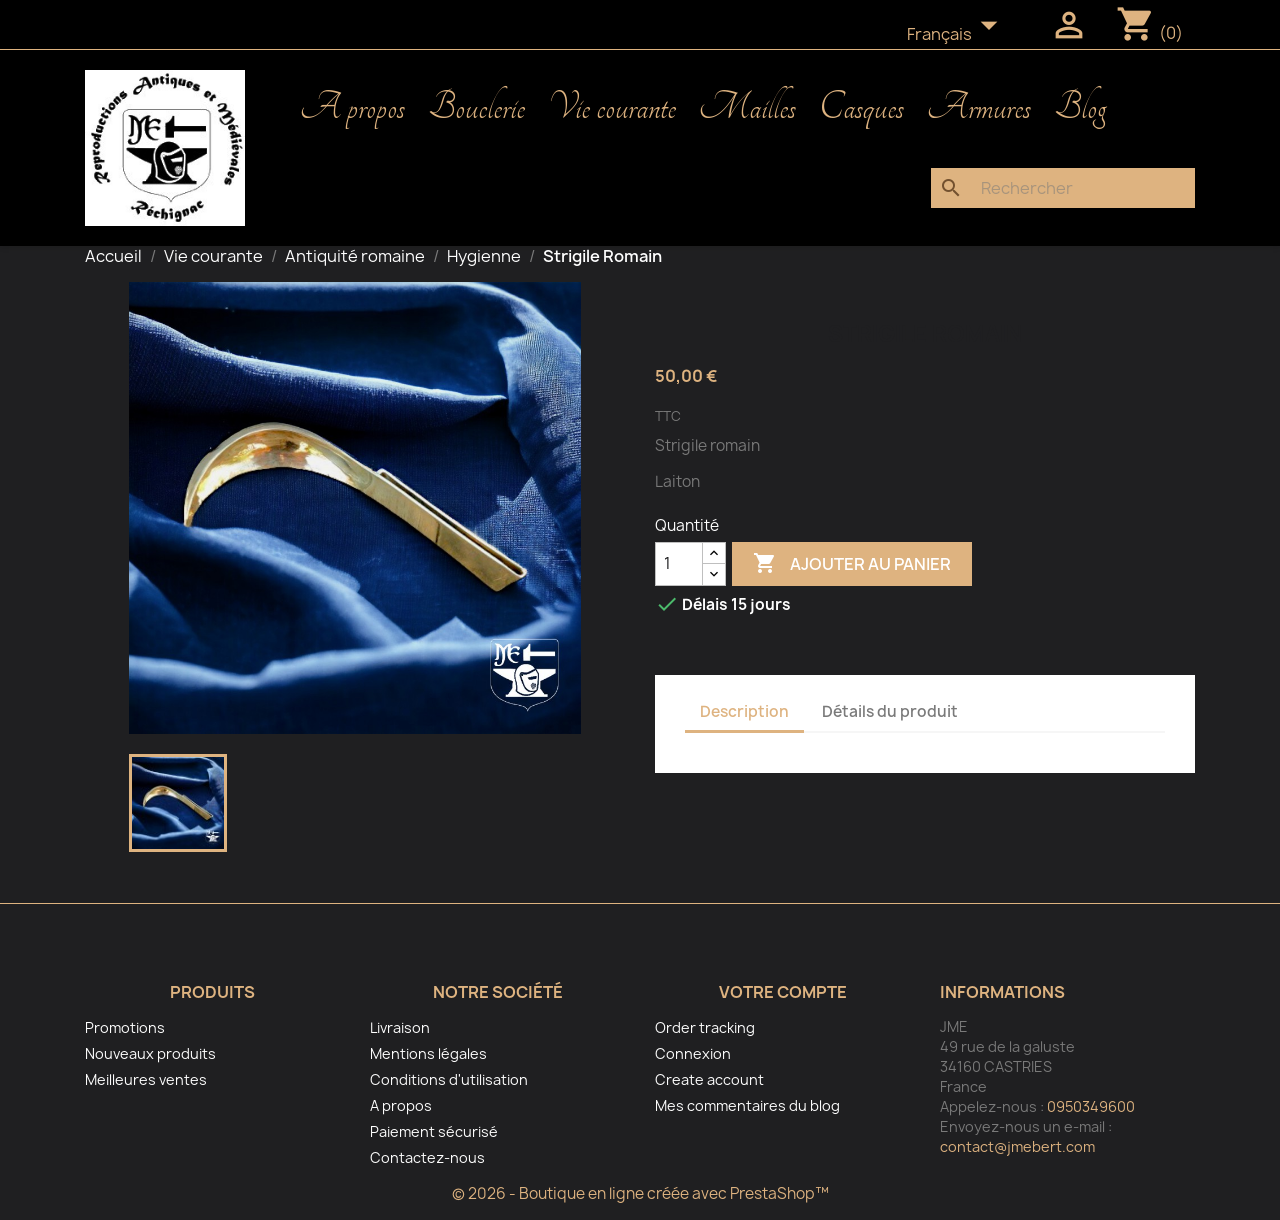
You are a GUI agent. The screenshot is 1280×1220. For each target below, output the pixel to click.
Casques (861, 108)
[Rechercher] (1063, 188)
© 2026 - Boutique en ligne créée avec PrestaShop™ (640, 1193)
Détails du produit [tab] (890, 711)
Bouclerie (476, 108)
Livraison (400, 1027)
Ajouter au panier (852, 564)
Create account (709, 1079)
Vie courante (612, 108)
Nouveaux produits (150, 1053)
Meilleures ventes (146, 1079)
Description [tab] (744, 711)
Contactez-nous (427, 1157)
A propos (352, 108)
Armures (979, 108)
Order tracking (705, 1027)
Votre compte (783, 992)
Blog (1080, 108)
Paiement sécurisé (434, 1131)
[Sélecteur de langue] (958, 35)
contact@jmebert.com (1017, 1146)
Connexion (693, 1053)
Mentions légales (428, 1053)
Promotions (125, 1027)
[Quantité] (679, 564)
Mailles (747, 108)
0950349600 (1091, 1106)
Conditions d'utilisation (449, 1079)
